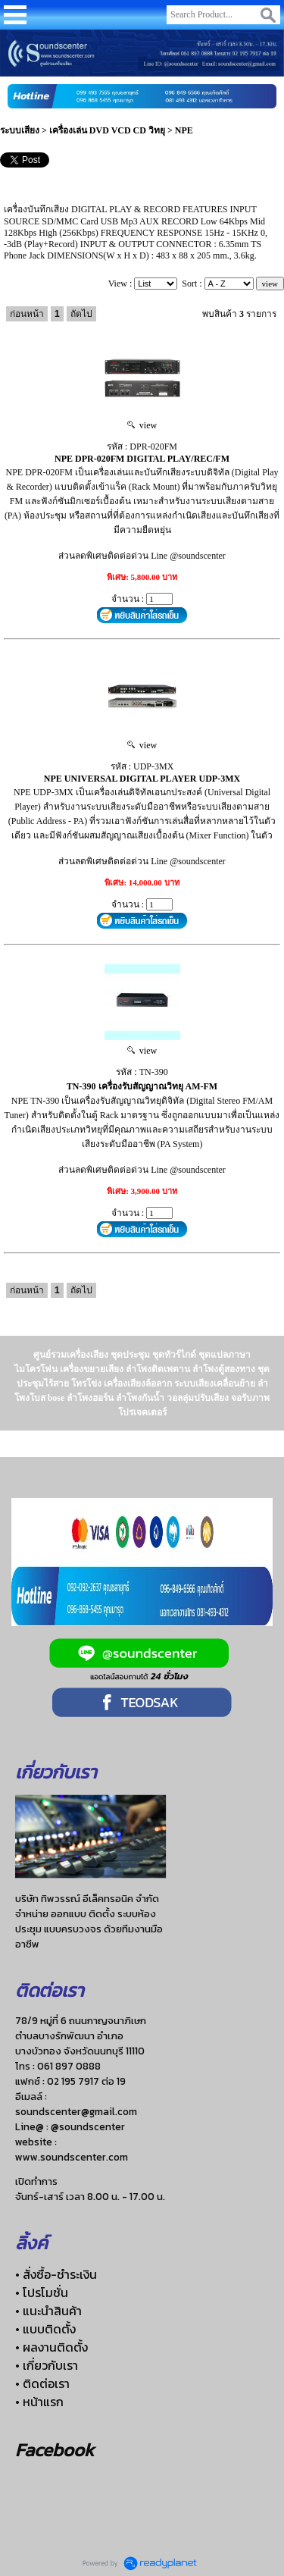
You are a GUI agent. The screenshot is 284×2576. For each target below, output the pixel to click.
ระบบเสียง (19, 130)
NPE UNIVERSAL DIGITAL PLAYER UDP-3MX (142, 778)
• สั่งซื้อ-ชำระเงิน (56, 2274)
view (142, 425)
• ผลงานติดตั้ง (51, 2347)
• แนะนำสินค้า (48, 2311)
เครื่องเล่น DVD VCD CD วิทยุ (107, 130)
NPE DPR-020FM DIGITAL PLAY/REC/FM (142, 458)
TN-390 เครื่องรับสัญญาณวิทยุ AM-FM (142, 1086)
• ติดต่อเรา (42, 2383)
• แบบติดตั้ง (45, 2329)
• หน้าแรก (39, 2402)
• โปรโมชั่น (41, 2292)
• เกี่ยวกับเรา (46, 2365)
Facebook (54, 2450)
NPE (184, 130)
